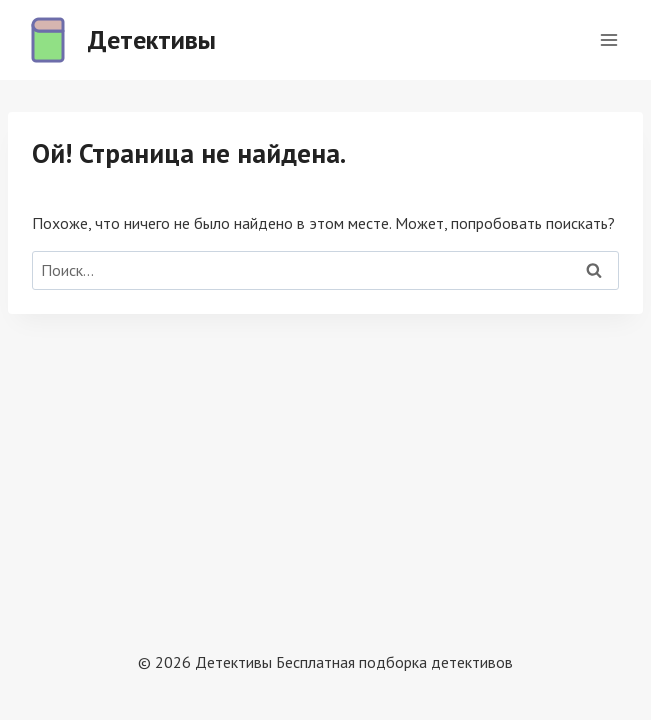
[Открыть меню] (608, 39)
